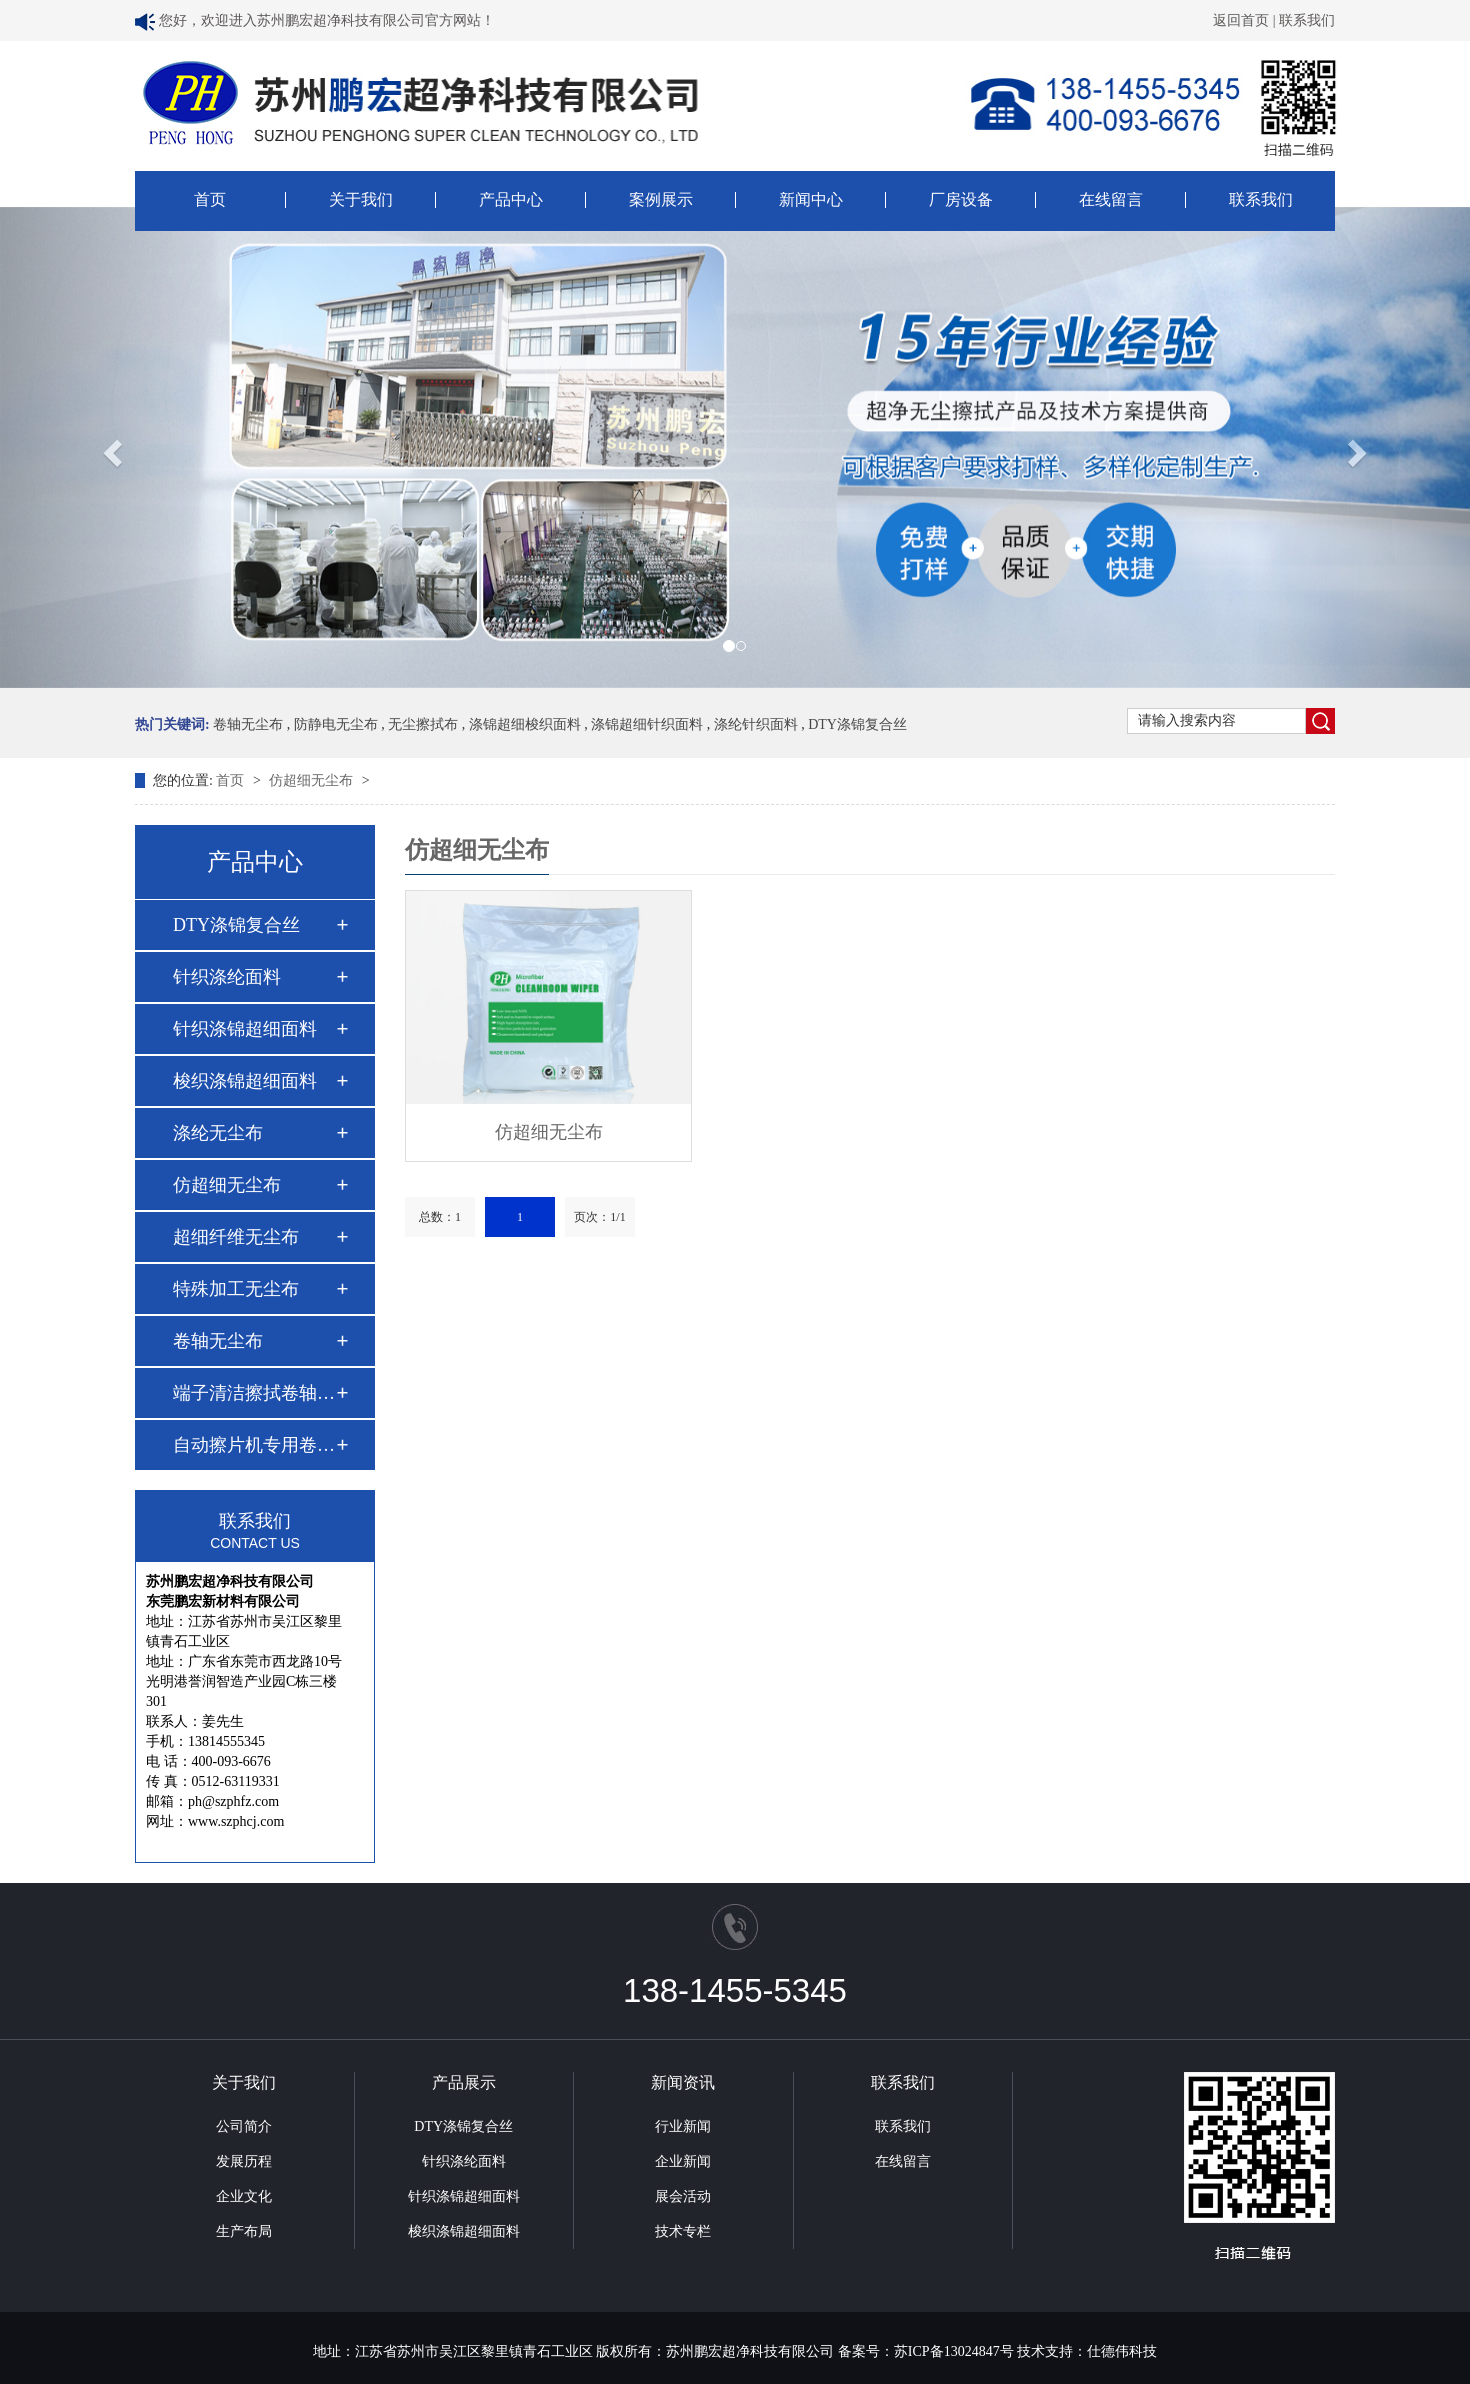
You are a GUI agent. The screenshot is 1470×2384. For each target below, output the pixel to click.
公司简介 (244, 2126)
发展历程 (244, 2161)
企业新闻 (683, 2161)
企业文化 (244, 2196)
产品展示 (464, 2082)
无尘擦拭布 (423, 724)
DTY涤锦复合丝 (857, 724)
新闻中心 (811, 200)
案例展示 (661, 200)
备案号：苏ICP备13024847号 (926, 2351)
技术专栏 (683, 2231)
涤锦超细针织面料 (647, 724)
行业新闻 (683, 2126)
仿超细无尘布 (313, 780)
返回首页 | (1246, 20)
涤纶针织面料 (756, 724)
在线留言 (1111, 200)
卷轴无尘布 (248, 724)
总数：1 (440, 1217)
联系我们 (1307, 20)
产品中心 (511, 200)
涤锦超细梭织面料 (525, 724)
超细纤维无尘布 (236, 1237)
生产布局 (244, 2231)
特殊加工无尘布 (236, 1289)
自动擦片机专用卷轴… (254, 1445)
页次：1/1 (599, 1217)
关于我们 (361, 200)
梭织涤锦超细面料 (245, 1081)
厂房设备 (961, 200)
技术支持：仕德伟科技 (1087, 2351)
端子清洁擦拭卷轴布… (254, 1393)
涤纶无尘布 (218, 1133)
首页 (210, 200)
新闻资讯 (683, 2082)
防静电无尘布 (336, 724)
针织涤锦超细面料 (245, 1029)
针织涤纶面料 (227, 977)
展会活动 (683, 2196)
